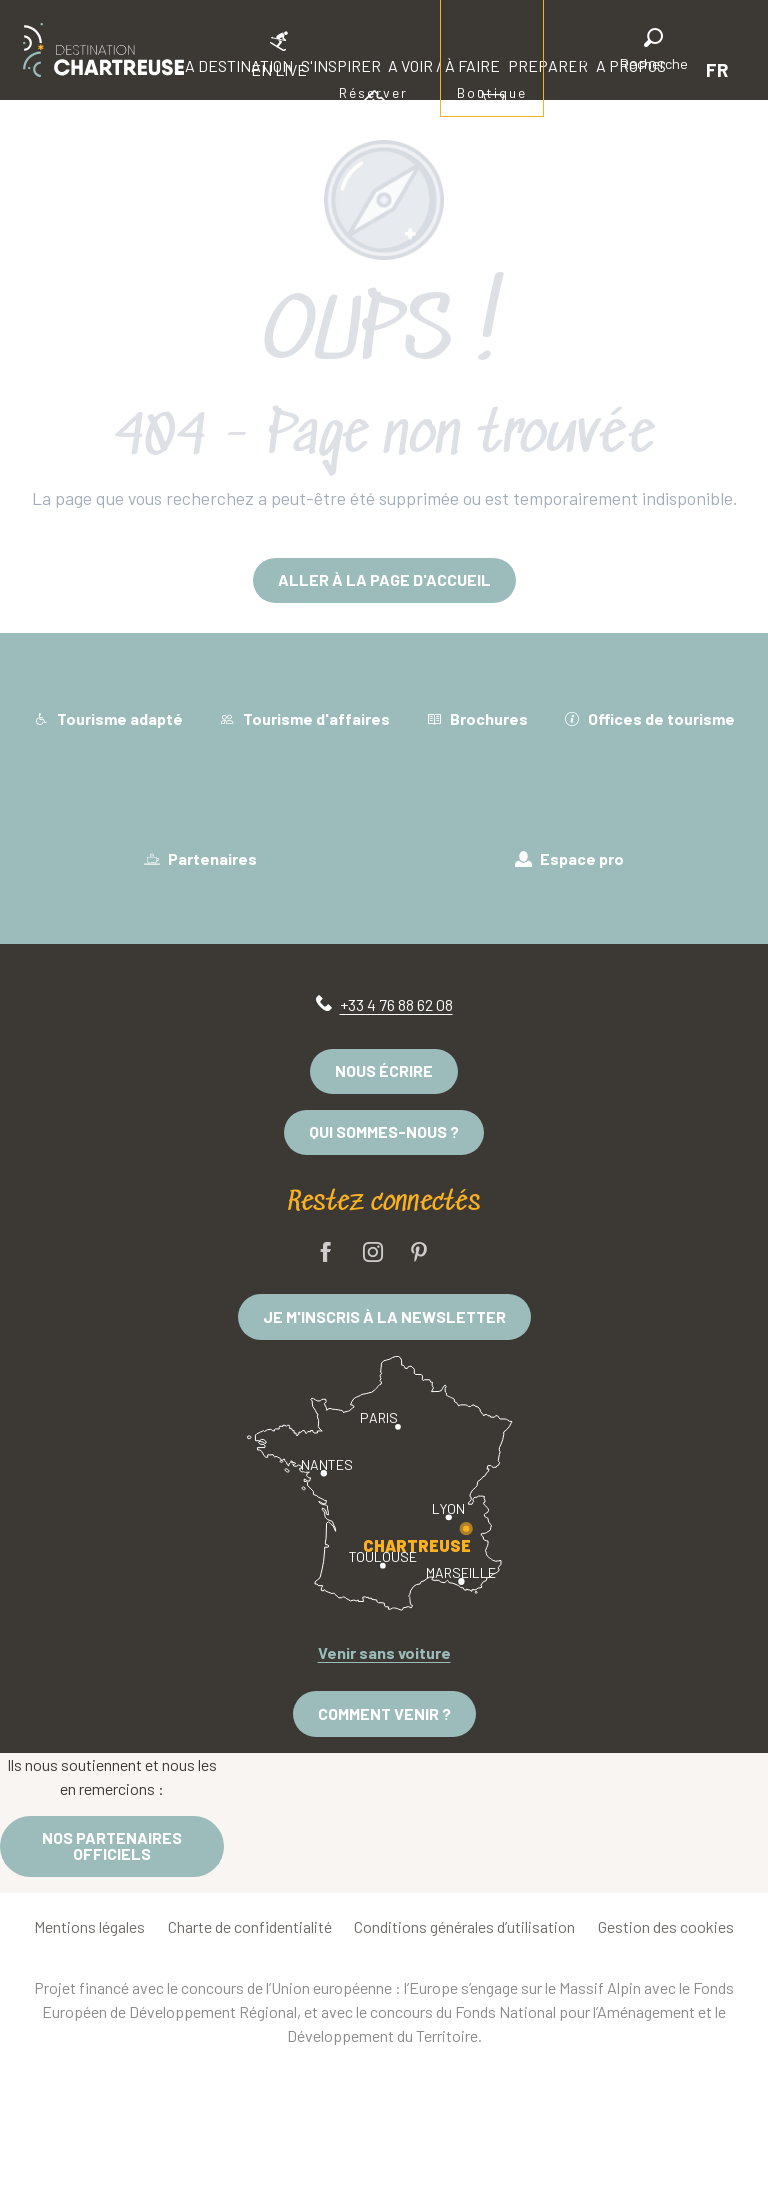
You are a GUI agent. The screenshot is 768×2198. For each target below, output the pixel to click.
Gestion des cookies (666, 1926)
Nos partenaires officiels (112, 1845)
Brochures (477, 718)
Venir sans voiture (384, 1652)
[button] (654, 52)
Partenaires (200, 858)
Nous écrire (384, 1070)
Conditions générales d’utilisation (464, 1926)
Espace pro (569, 858)
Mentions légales (89, 1926)
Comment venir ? (384, 1713)
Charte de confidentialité (250, 1926)
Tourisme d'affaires (304, 718)
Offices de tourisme (649, 718)
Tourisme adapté (108, 718)
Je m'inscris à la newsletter (384, 1316)
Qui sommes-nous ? (384, 1131)
